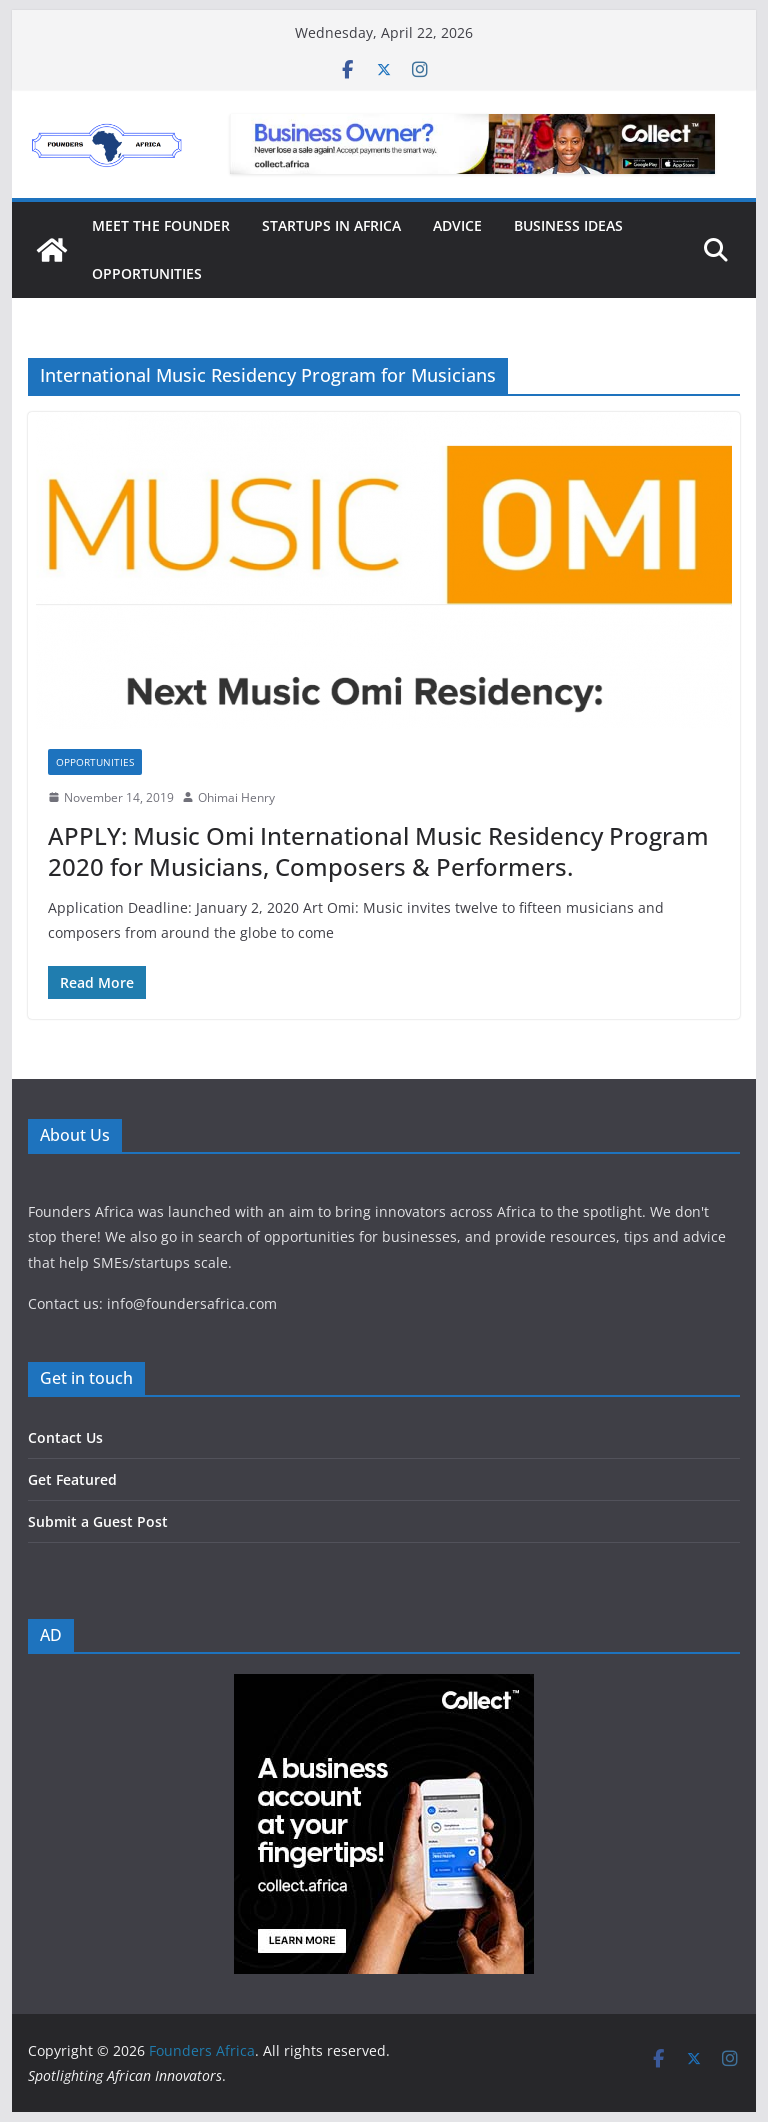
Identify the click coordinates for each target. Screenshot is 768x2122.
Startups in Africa (331, 225)
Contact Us (65, 1437)
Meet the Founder (161, 225)
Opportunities (147, 273)
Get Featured (72, 1479)
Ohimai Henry (236, 797)
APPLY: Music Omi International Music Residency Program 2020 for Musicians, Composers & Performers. (378, 851)
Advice (457, 225)
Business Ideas (568, 225)
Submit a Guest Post (98, 1521)
